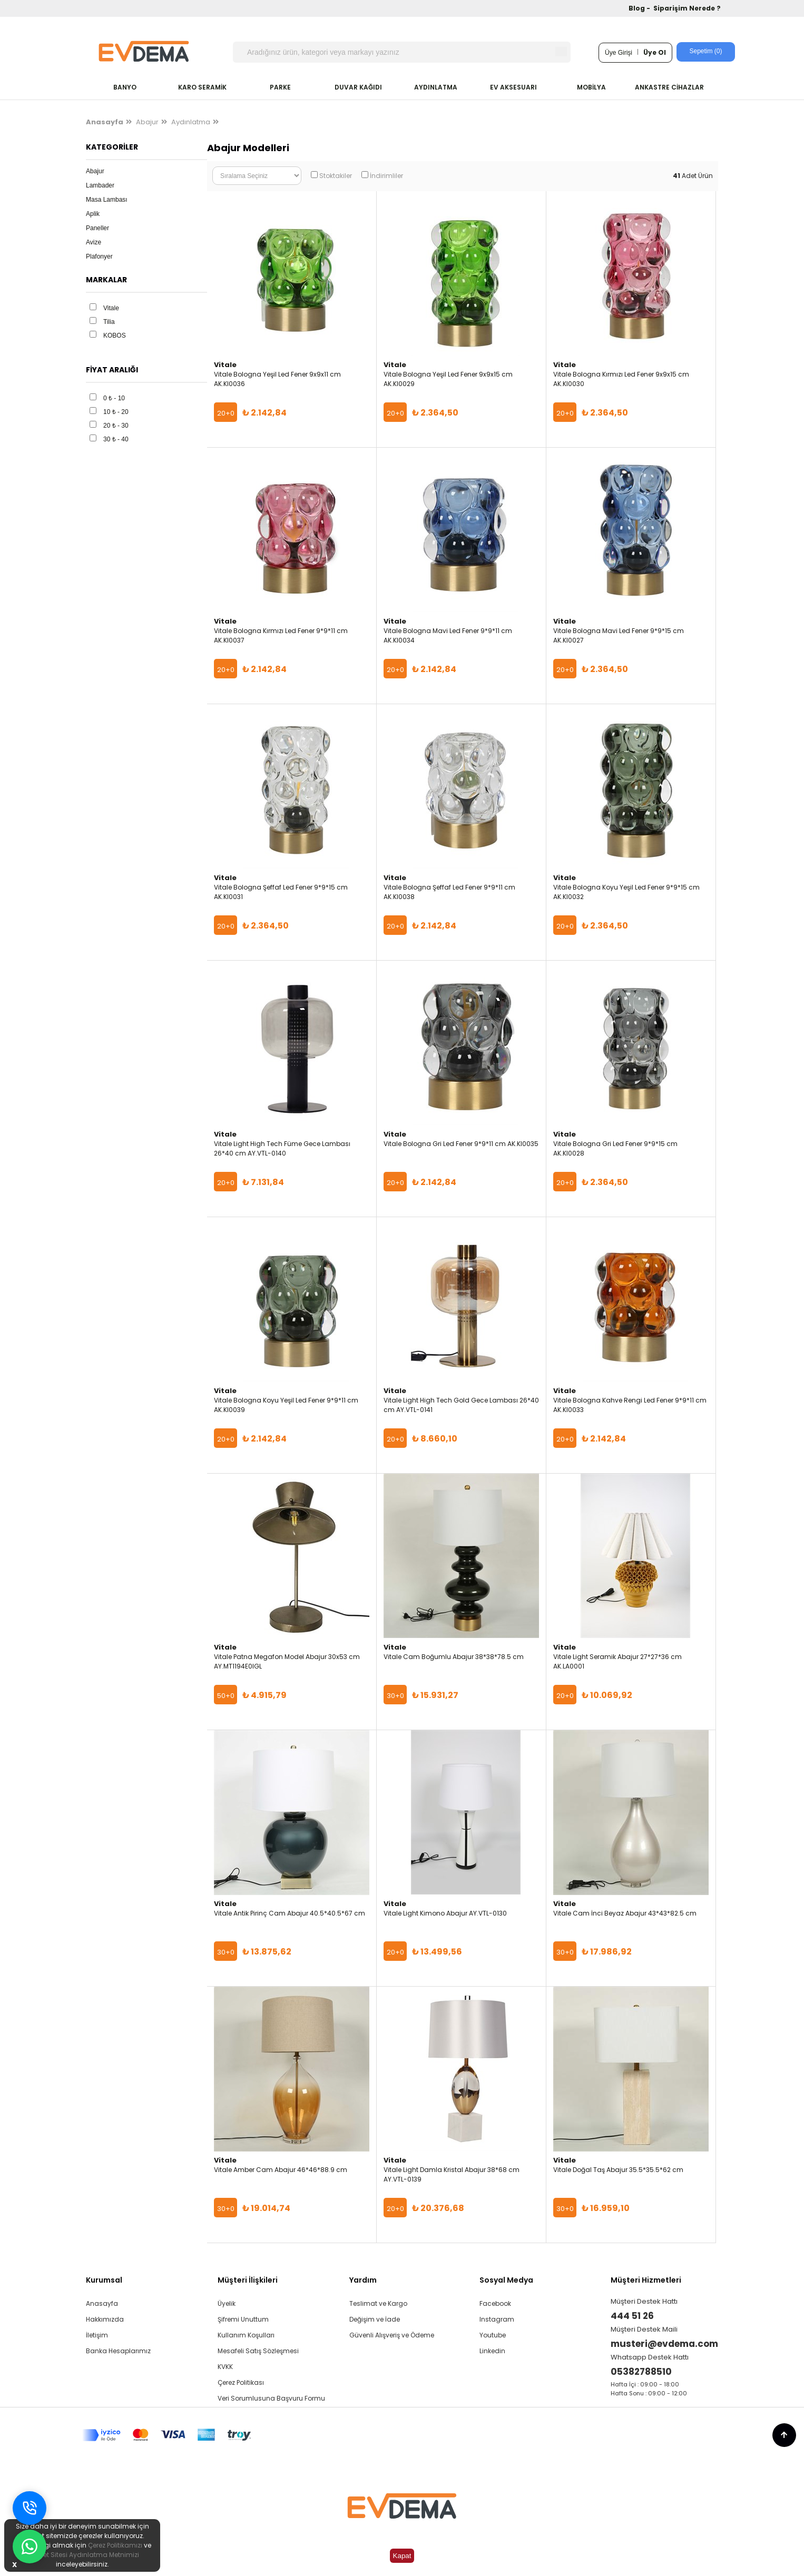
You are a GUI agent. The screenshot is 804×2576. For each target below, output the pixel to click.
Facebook (495, 2303)
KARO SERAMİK (202, 87)
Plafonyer (99, 256)
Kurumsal (104, 2280)
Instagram (496, 2319)
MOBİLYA (591, 87)
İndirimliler (386, 175)
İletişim (97, 2335)
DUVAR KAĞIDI (358, 87)
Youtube (492, 2335)
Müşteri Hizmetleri (646, 2280)
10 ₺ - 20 (116, 412)
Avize (93, 242)
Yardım (363, 2280)
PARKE (280, 87)
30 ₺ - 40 (116, 439)
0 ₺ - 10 (114, 398)
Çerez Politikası (241, 2382)
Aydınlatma (190, 122)
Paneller (97, 228)
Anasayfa (102, 2303)
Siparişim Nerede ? (687, 8)
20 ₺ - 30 (116, 425)
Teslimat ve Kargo (378, 2303)
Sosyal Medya (506, 2280)
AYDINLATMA (435, 87)
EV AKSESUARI (513, 87)
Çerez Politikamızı (115, 2545)
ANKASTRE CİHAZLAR (669, 87)
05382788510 (641, 2371)
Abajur (147, 122)
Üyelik (227, 2303)
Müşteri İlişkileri (248, 2280)
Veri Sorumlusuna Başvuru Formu (271, 2398)
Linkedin (492, 2350)
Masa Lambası (107, 199)
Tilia (109, 321)
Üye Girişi (618, 52)
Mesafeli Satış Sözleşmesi (258, 2350)
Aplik (93, 214)
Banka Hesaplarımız (118, 2350)
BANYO (124, 87)
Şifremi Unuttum (243, 2319)
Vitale (111, 308)
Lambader (100, 185)
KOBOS (114, 335)
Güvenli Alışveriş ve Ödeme (391, 2335)
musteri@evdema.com (664, 2344)
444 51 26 (632, 2316)
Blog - (640, 8)
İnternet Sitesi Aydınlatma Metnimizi (82, 2554)
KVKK (225, 2366)
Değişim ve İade (374, 2319)
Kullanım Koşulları (246, 2335)
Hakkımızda (105, 2319)
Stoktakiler (335, 175)
